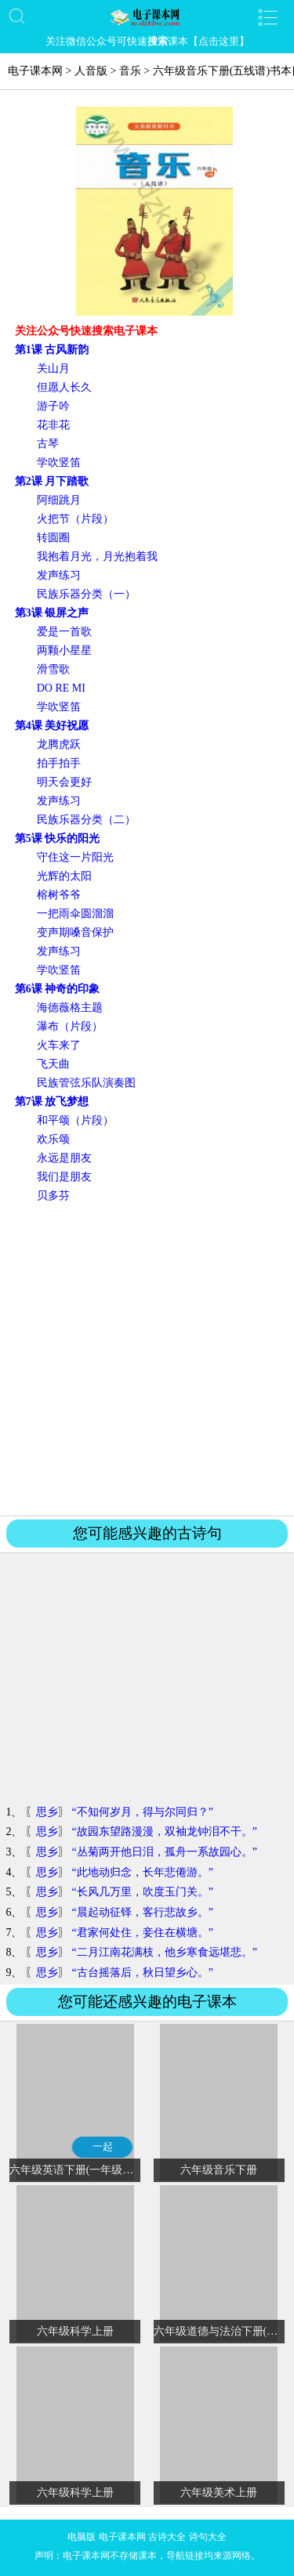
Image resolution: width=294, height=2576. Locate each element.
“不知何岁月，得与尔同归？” (141, 1812)
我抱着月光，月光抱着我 (97, 556)
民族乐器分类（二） (86, 820)
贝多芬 (53, 1195)
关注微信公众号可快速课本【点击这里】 (147, 41)
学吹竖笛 (59, 462)
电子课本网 (35, 71)
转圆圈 (53, 538)
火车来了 (59, 1045)
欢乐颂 (53, 1139)
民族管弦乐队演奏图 (86, 1083)
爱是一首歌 (64, 632)
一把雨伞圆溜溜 (75, 913)
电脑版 (81, 2536)
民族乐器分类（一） (86, 594)
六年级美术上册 (218, 2492)
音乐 (130, 71)
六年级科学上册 (75, 2331)
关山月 (53, 368)
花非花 (53, 425)
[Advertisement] (147, 1358)
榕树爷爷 (59, 895)
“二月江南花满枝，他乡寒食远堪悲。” (163, 1952)
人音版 (90, 71)
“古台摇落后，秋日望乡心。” (141, 1972)
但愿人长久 (64, 387)
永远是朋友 (64, 1158)
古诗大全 (167, 2536)
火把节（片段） (75, 519)
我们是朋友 (64, 1177)
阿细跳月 (59, 500)
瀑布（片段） (70, 1026)
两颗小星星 (64, 650)
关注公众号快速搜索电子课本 (86, 331)
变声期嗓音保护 (75, 932)
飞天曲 (53, 1064)
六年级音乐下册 (218, 2170)
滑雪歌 (53, 669)
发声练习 (59, 575)
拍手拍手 (59, 763)
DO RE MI (61, 688)
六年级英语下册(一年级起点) (78, 2170)
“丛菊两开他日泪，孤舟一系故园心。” (163, 1852)
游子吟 (53, 406)
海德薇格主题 (70, 1007)
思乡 (47, 1812)
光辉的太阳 (64, 876)
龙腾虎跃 (59, 744)
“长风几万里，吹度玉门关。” (141, 1892)
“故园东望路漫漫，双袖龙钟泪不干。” (163, 1831)
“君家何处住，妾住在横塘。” (141, 1932)
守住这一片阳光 (75, 857)
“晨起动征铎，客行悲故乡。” (141, 1912)
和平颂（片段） (75, 1120)
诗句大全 (208, 2536)
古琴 (48, 444)
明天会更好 (64, 782)
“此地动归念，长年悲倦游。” (141, 1872)
